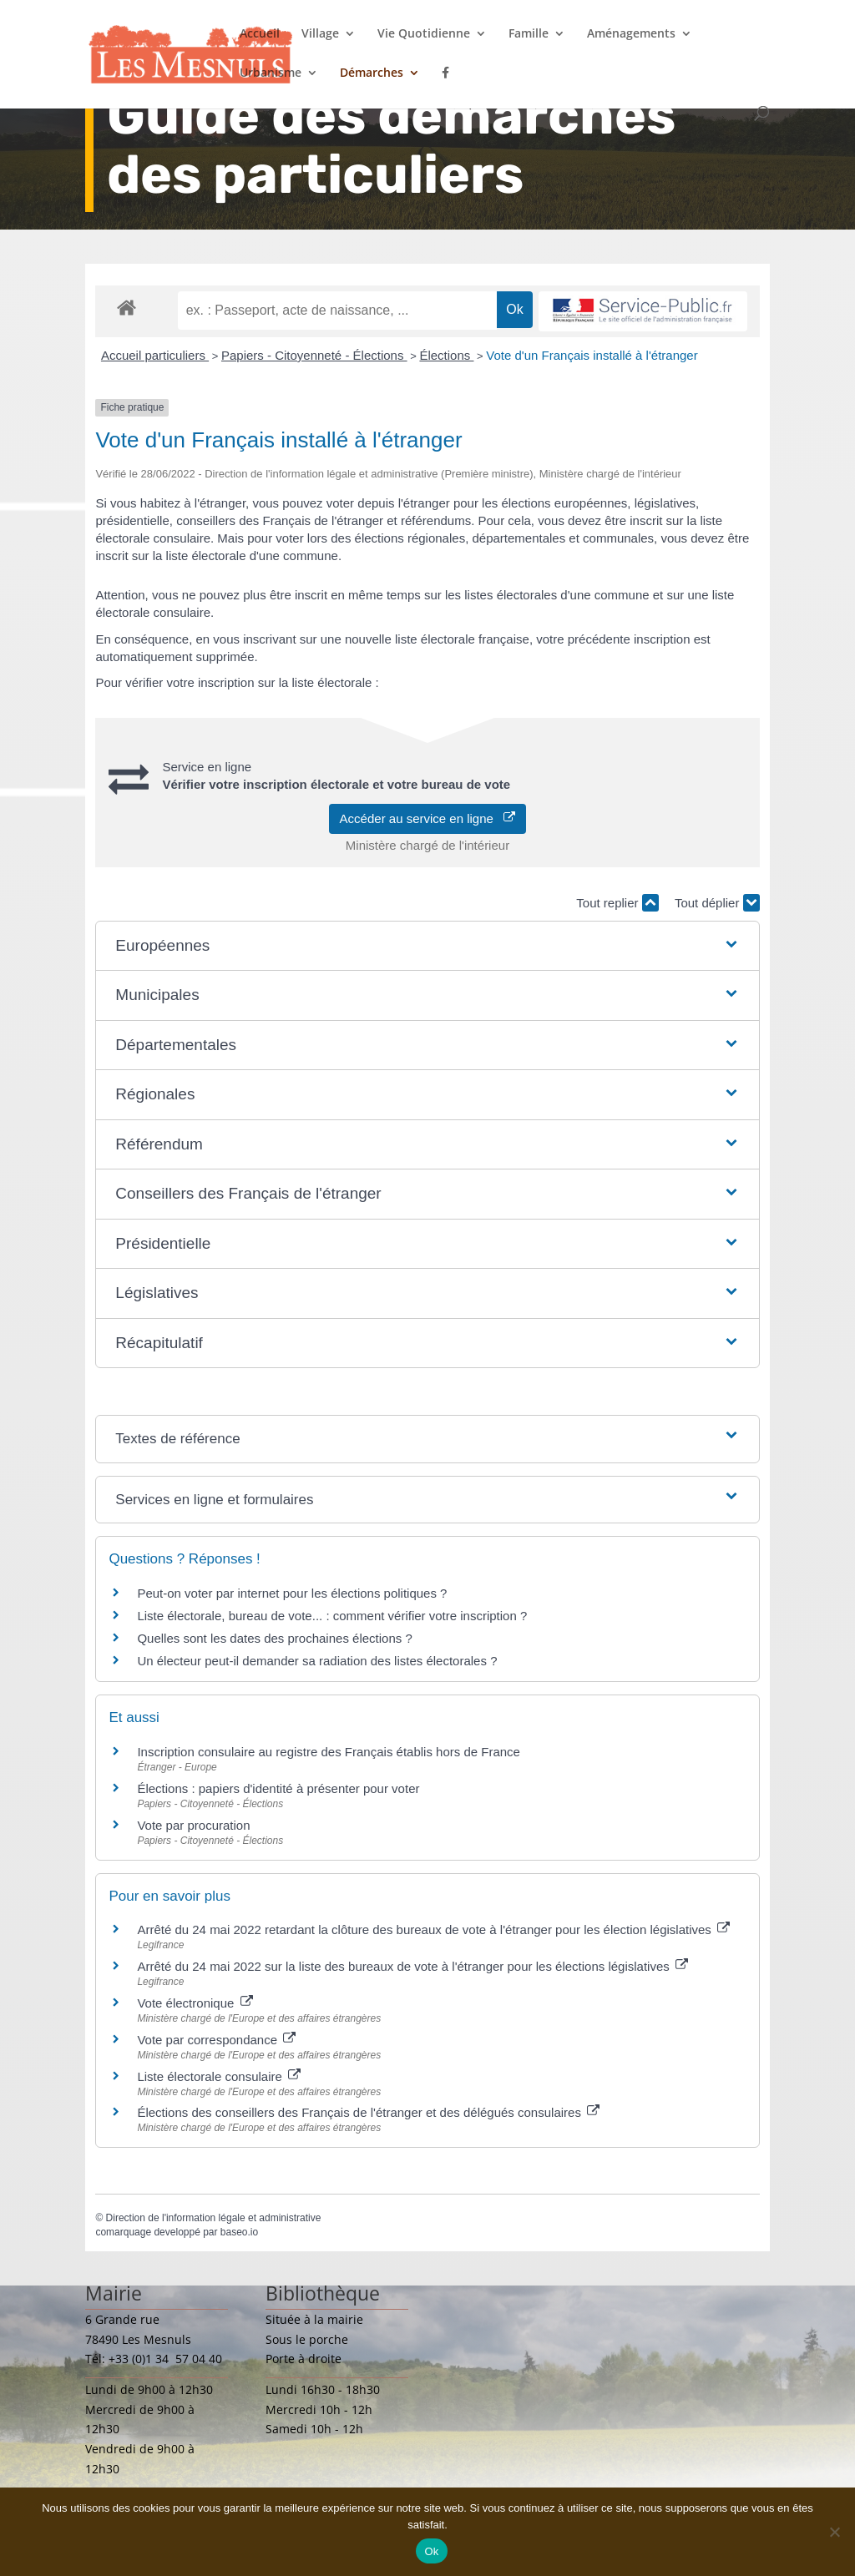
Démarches (371, 73)
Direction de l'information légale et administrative (213, 2218)
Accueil (260, 34)
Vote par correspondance (216, 2040)
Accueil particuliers (155, 355)
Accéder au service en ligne (428, 818)
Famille (528, 34)
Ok (431, 2551)
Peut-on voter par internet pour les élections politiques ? (292, 1593)
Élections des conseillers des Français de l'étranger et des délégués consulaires (368, 2112)
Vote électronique (194, 2003)
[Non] (834, 2531)
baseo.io (239, 2232)
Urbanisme (270, 73)
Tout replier (617, 903)
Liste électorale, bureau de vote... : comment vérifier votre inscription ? (332, 1616)
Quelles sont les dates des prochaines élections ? (274, 1638)
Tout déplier (717, 903)
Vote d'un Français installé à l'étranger (591, 355)
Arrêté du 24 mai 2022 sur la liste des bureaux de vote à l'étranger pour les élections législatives (412, 1966)
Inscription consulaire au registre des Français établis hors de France (328, 1752)
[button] (427, 946)
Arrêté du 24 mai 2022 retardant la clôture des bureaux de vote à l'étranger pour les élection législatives (433, 1929)
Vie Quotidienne (423, 34)
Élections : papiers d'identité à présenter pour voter (278, 1788)
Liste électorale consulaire (219, 2076)
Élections (446, 355)
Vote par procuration (193, 1825)
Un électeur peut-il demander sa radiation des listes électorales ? (317, 1661)
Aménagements (631, 34)
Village (320, 34)
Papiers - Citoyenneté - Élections (314, 355)
